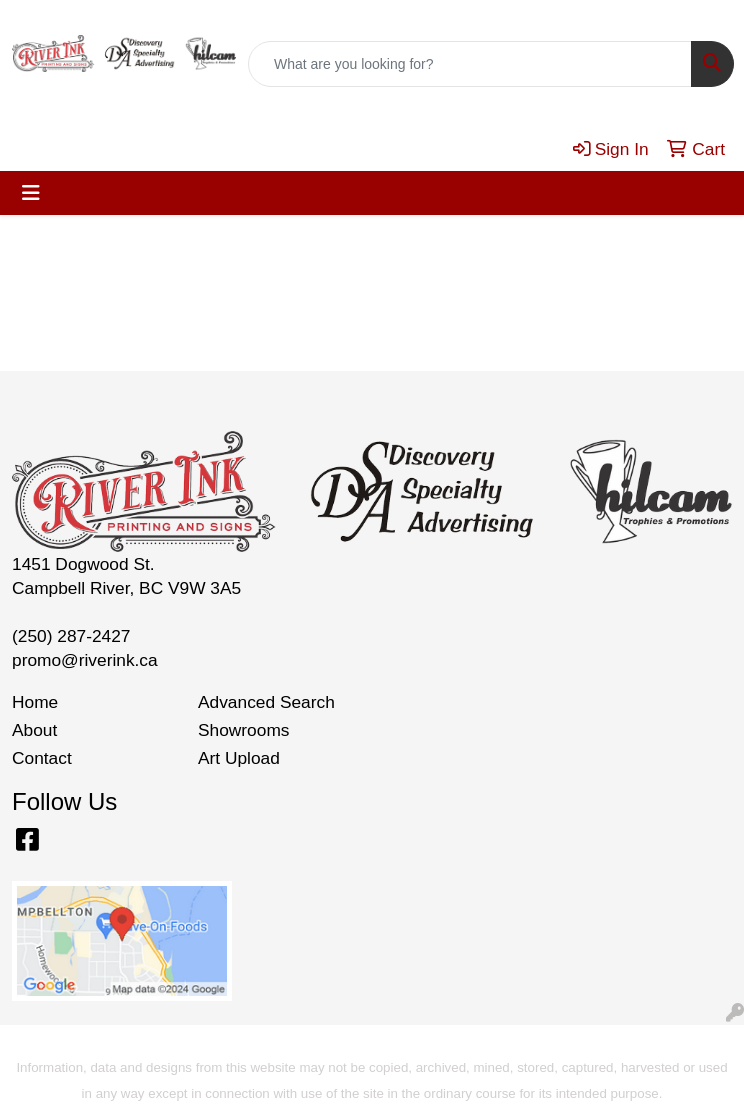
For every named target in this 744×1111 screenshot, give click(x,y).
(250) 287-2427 (71, 636)
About (34, 730)
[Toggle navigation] (31, 193)
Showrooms (244, 730)
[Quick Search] (470, 64)
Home (35, 702)
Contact (42, 758)
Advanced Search (266, 702)
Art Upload (239, 758)
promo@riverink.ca (85, 660)
